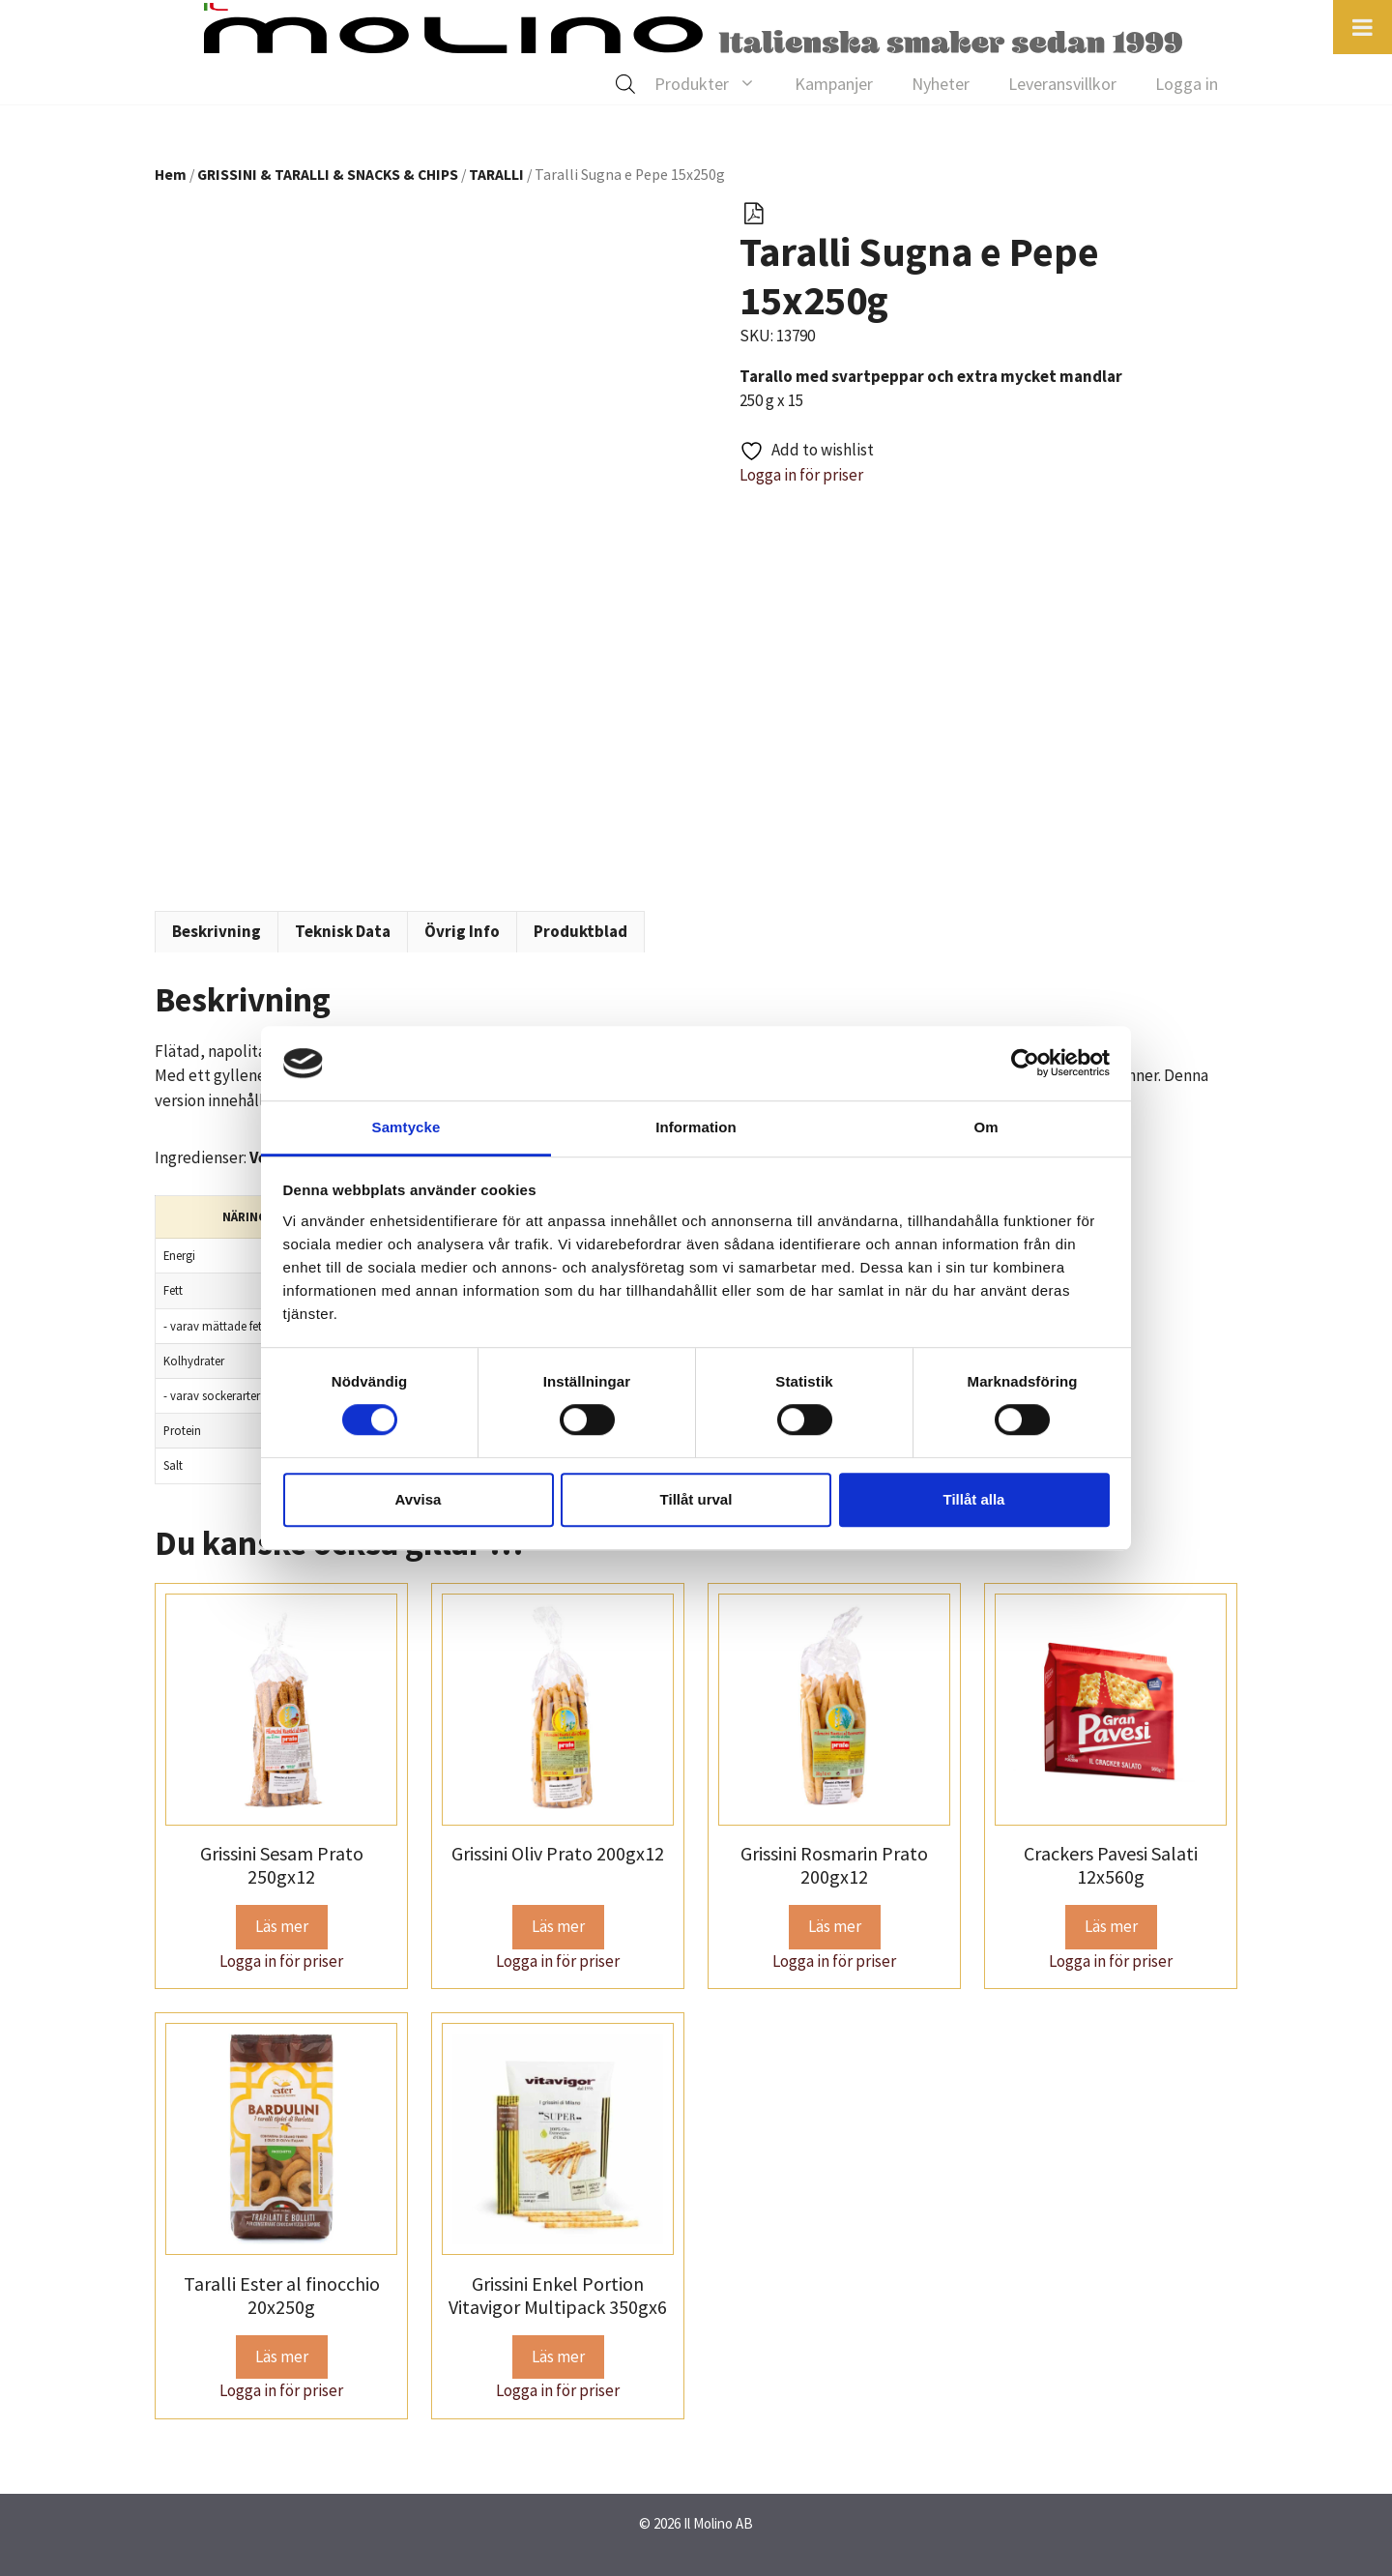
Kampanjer (834, 84)
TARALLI (496, 174)
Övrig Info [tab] (462, 931)
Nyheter (941, 84)
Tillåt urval (696, 1499)
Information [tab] (696, 1127)
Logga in (1186, 84)
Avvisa (418, 1499)
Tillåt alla (974, 1499)
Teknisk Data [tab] (343, 931)
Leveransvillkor (1062, 84)
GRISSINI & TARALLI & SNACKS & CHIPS (327, 174)
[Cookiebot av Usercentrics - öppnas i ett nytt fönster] (1025, 1063)
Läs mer (281, 1926)
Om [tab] (985, 1127)
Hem (171, 174)
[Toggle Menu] (1362, 27)
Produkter (714, 84)
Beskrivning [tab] (216, 931)
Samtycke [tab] (406, 1127)
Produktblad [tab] (580, 931)
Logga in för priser (801, 474)
